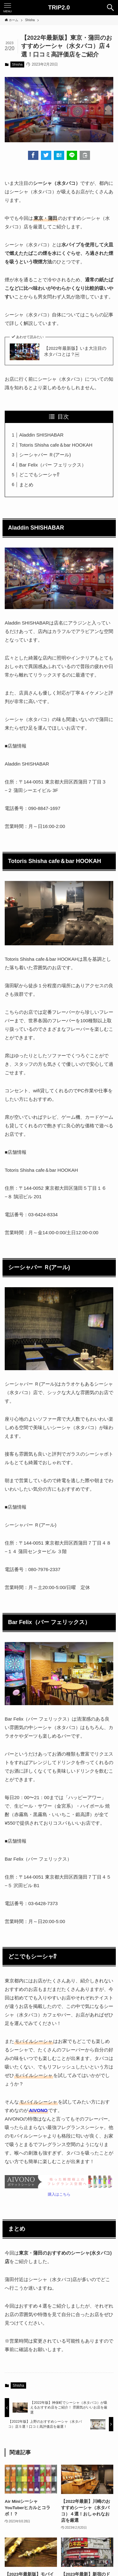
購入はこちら (59, 2194)
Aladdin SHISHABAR (41, 434)
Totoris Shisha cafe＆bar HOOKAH (56, 445)
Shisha (17, 64)
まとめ (26, 484)
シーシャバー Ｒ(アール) (45, 454)
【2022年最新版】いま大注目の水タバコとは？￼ (75, 351)
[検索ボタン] (110, 7)
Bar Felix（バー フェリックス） (52, 464)
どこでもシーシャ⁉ (39, 474)
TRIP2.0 (59, 8)
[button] (33, 155)
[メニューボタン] (7, 7)
